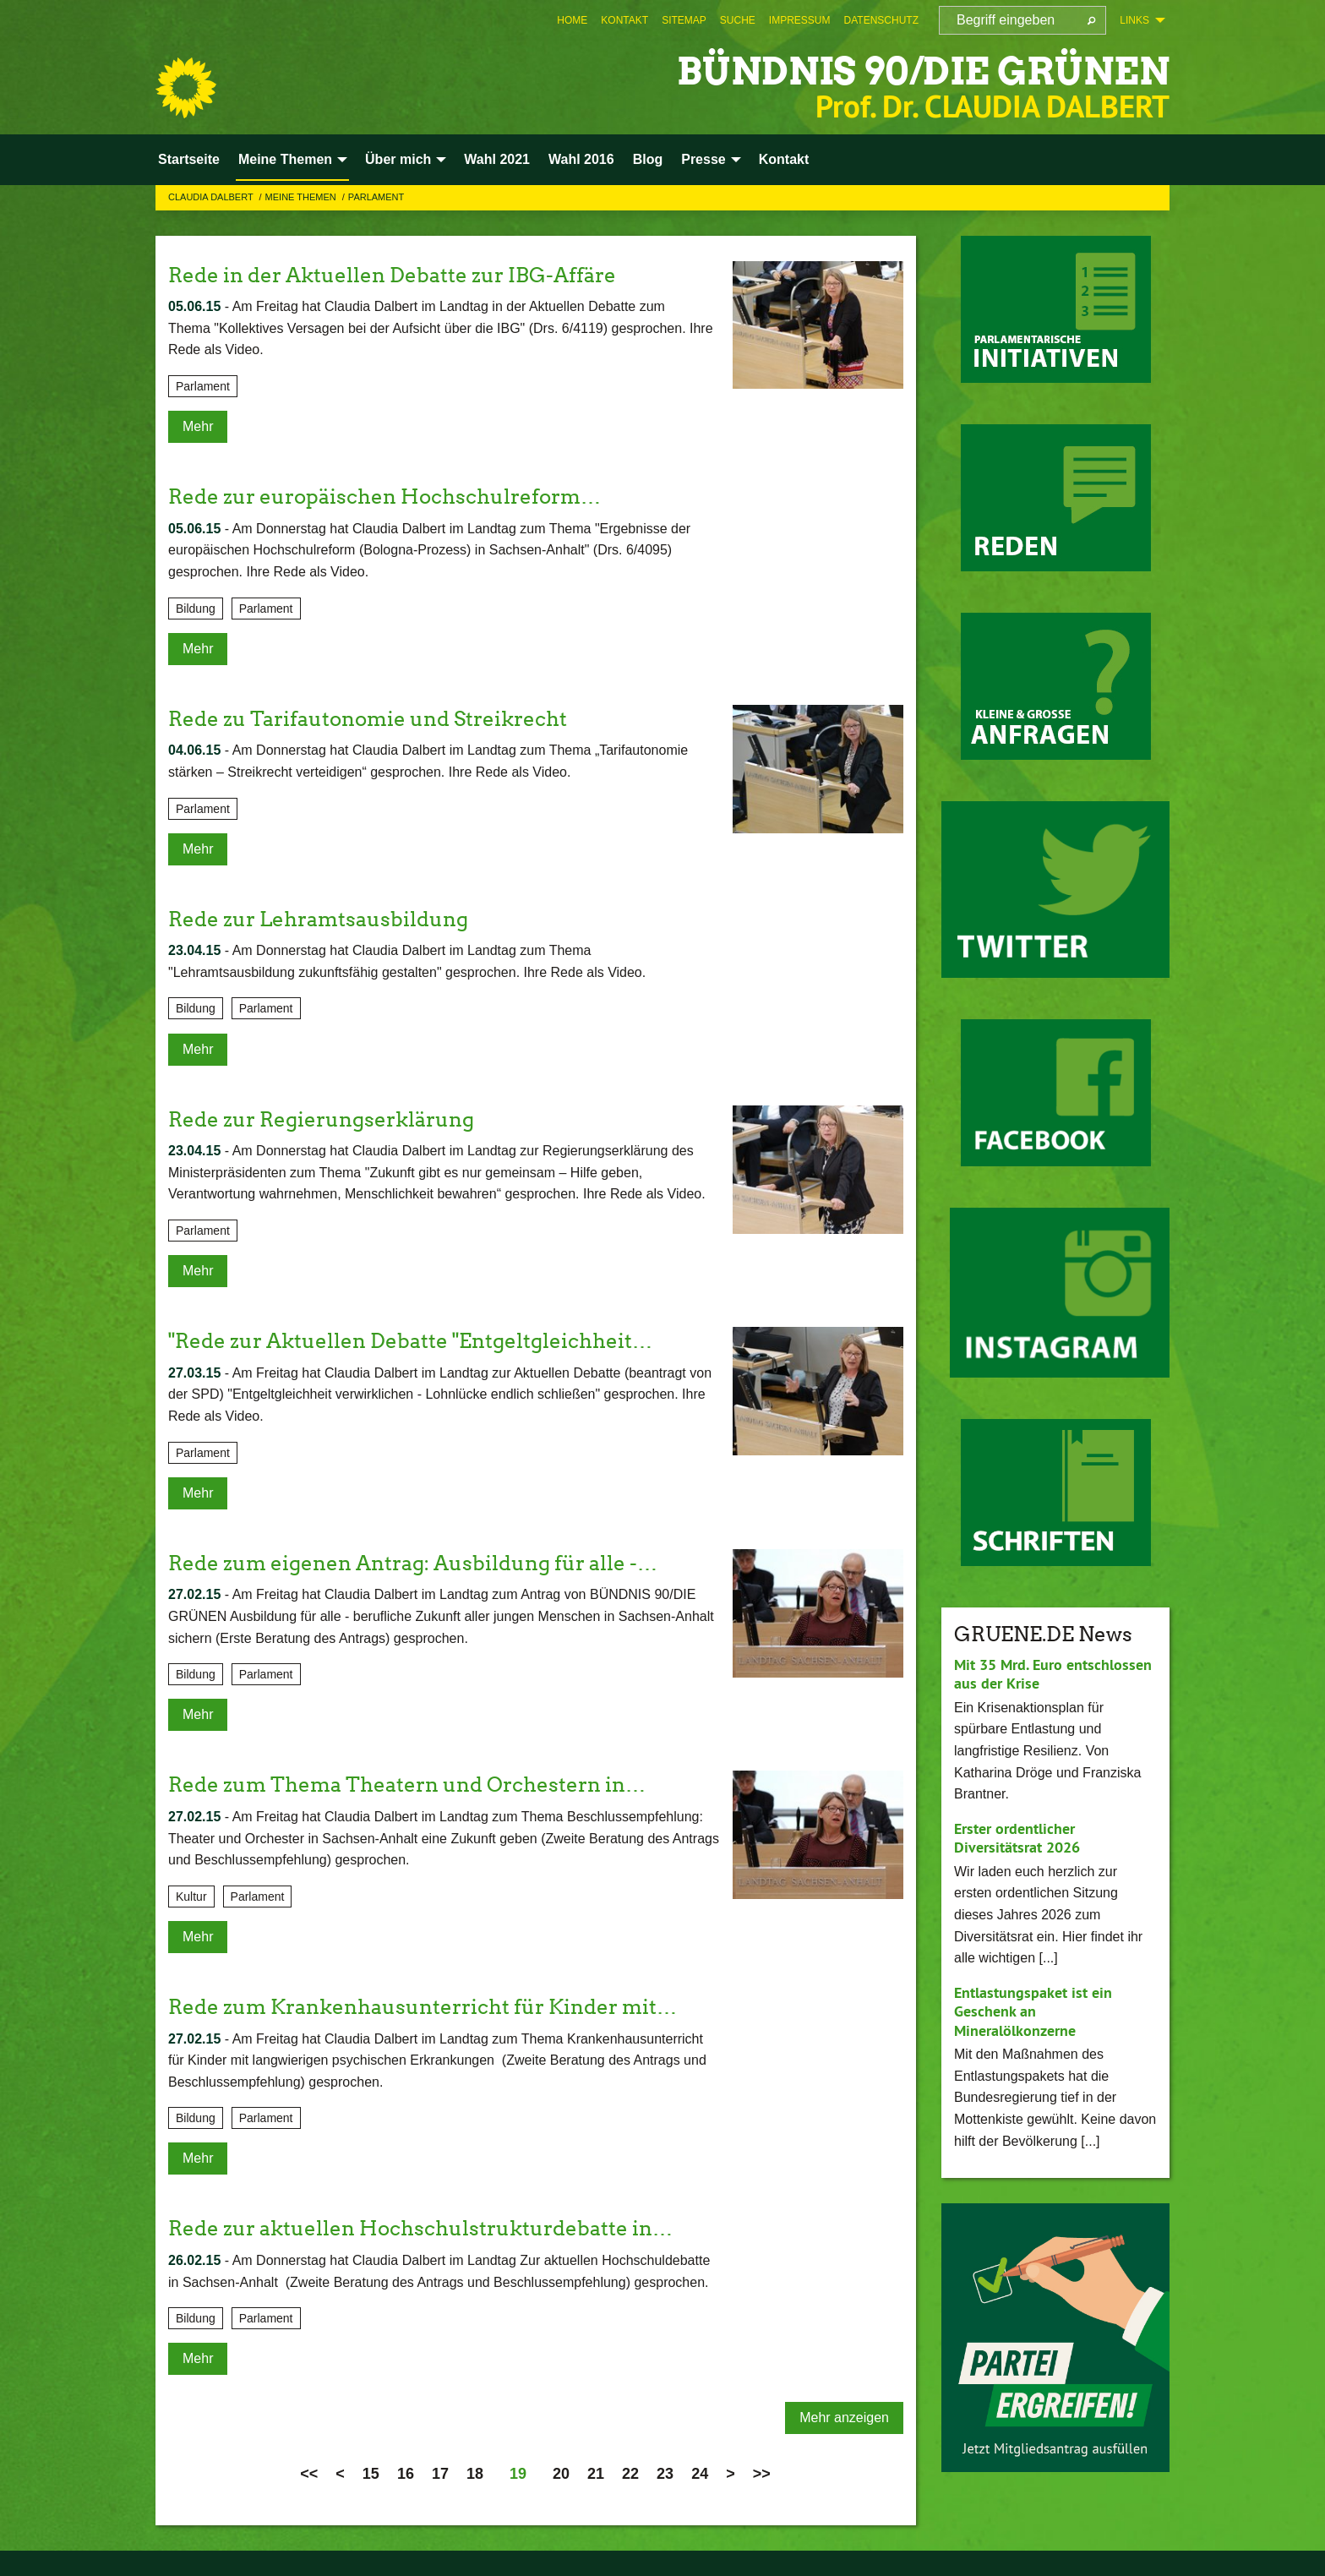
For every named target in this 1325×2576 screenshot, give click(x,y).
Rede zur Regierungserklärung (321, 1119)
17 (440, 2473)
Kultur (191, 1896)
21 (595, 2473)
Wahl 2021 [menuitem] (497, 159)
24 (699, 2473)
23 (665, 2473)
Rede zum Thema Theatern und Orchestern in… (407, 1784)
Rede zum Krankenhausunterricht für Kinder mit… (422, 2007)
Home (572, 20)
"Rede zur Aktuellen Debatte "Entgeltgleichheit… (410, 1341)
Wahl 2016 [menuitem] (581, 159)
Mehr (198, 426)
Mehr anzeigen (844, 2417)
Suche (737, 20)
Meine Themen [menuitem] (285, 159)
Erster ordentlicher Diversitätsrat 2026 (1017, 1838)
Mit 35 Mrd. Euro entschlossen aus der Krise (1053, 1674)
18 (474, 2473)
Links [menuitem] (1134, 20)
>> (762, 2473)
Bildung (195, 608)
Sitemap (684, 20)
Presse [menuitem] (703, 159)
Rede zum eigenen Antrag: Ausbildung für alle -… (412, 1563)
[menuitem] (572, 20)
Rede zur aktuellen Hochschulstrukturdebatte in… (420, 2228)
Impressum (800, 20)
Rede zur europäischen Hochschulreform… (384, 496)
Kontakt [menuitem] (784, 159)
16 (405, 2473)
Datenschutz (881, 20)
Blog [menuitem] (648, 159)
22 (630, 2473)
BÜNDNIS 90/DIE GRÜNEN (923, 71)
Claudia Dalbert (212, 197)
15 (371, 2473)
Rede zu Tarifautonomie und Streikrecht (367, 719)
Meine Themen (302, 197)
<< (309, 2473)
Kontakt (624, 20)
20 (561, 2473)
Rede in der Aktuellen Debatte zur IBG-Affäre (392, 275)
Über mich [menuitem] (398, 159)
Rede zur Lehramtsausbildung (318, 919)
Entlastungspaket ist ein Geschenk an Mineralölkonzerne (1033, 2011)
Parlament (376, 197)
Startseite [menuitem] (189, 159)
